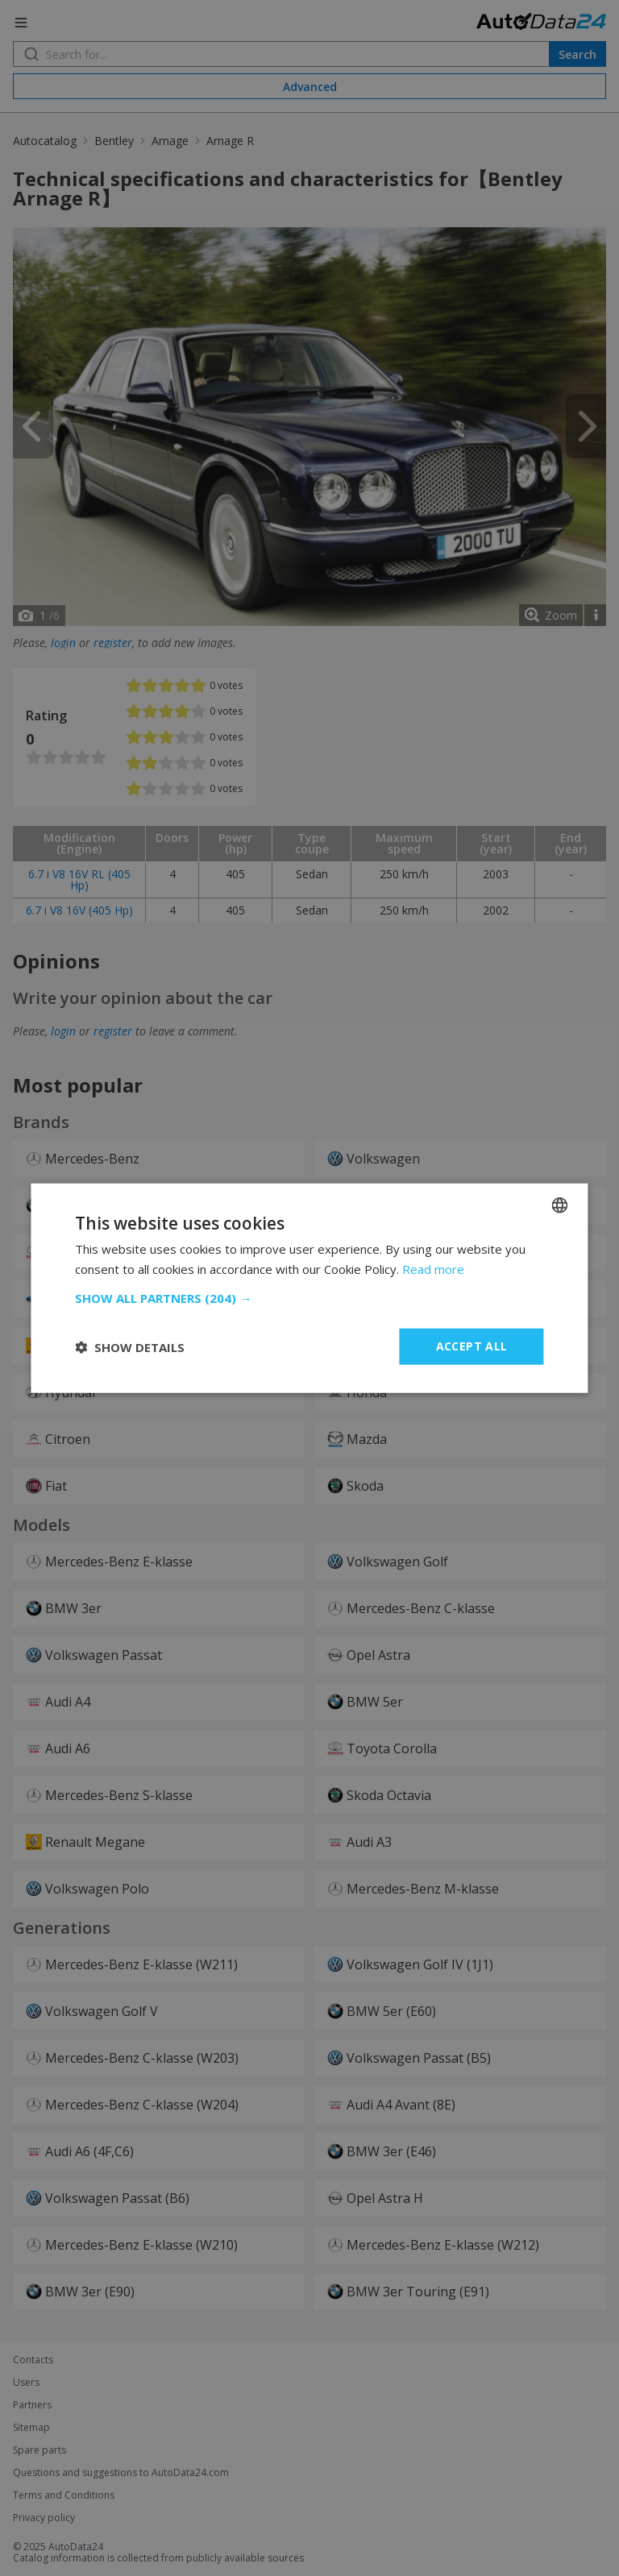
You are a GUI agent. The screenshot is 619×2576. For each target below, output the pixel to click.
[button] (309, 1298)
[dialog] (309, 1288)
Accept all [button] (472, 1346)
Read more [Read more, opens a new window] (433, 1268)
